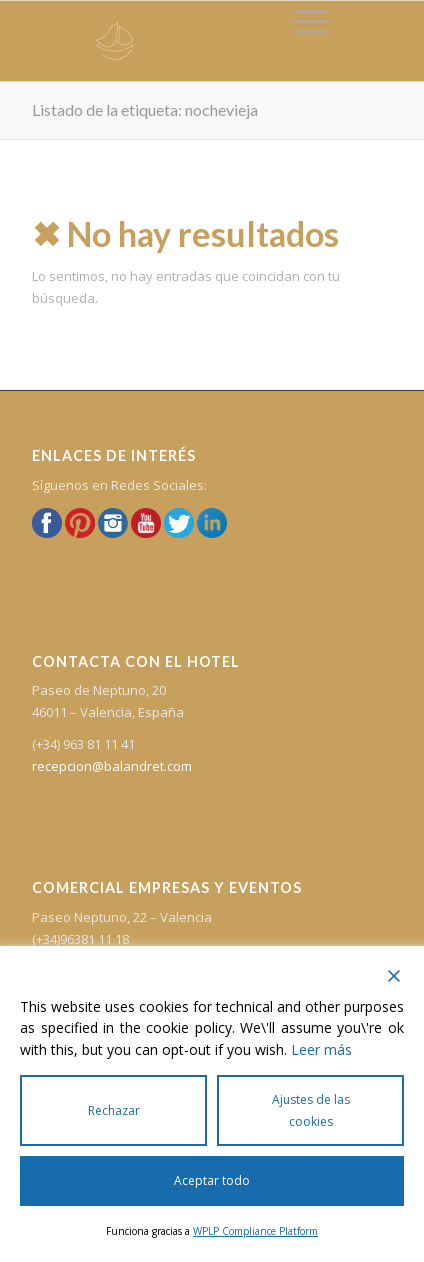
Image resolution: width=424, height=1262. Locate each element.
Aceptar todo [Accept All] (212, 1180)
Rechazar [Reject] (114, 1110)
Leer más (321, 1049)
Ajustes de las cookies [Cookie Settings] (311, 1110)
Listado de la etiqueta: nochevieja (145, 109)
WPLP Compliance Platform (255, 1231)
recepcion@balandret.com (112, 766)
